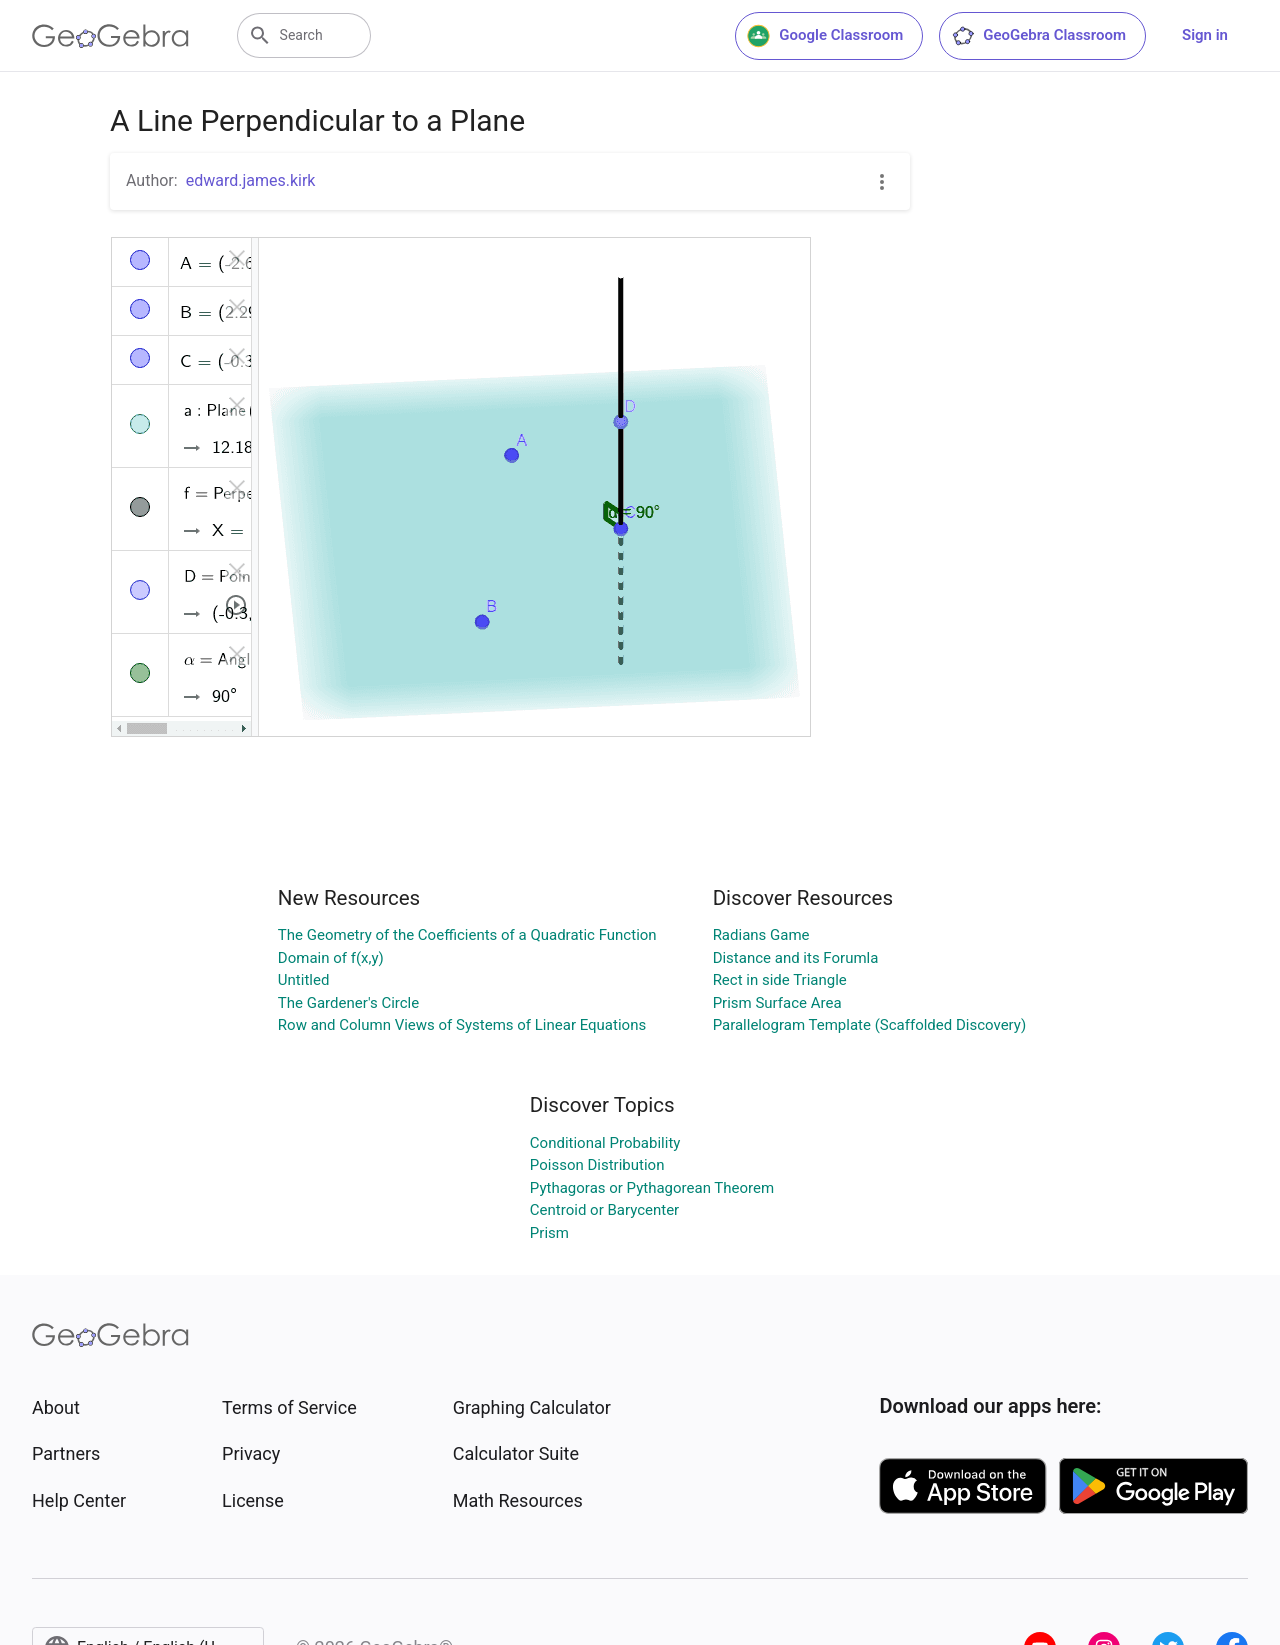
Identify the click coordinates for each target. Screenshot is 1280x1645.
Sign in (1205, 35)
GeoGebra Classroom (1038, 36)
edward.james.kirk (251, 180)
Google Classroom (825, 36)
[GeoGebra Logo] (110, 36)
